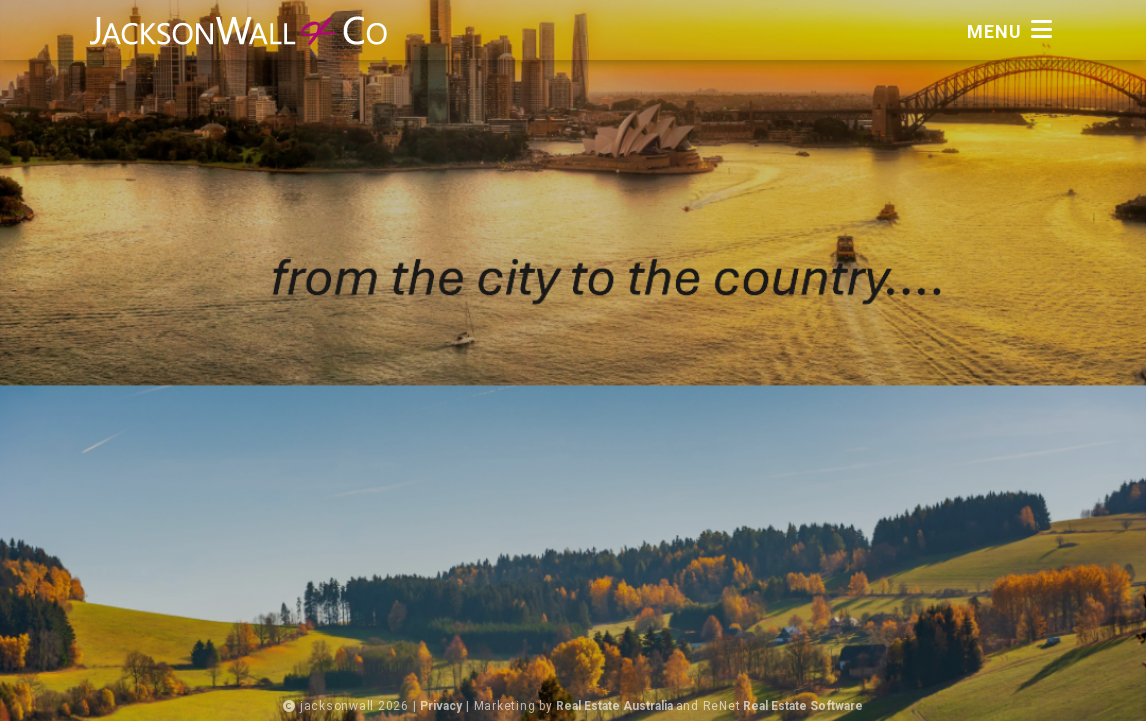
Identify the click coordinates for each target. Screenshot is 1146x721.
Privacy (424, 706)
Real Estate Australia (609, 706)
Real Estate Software (813, 706)
